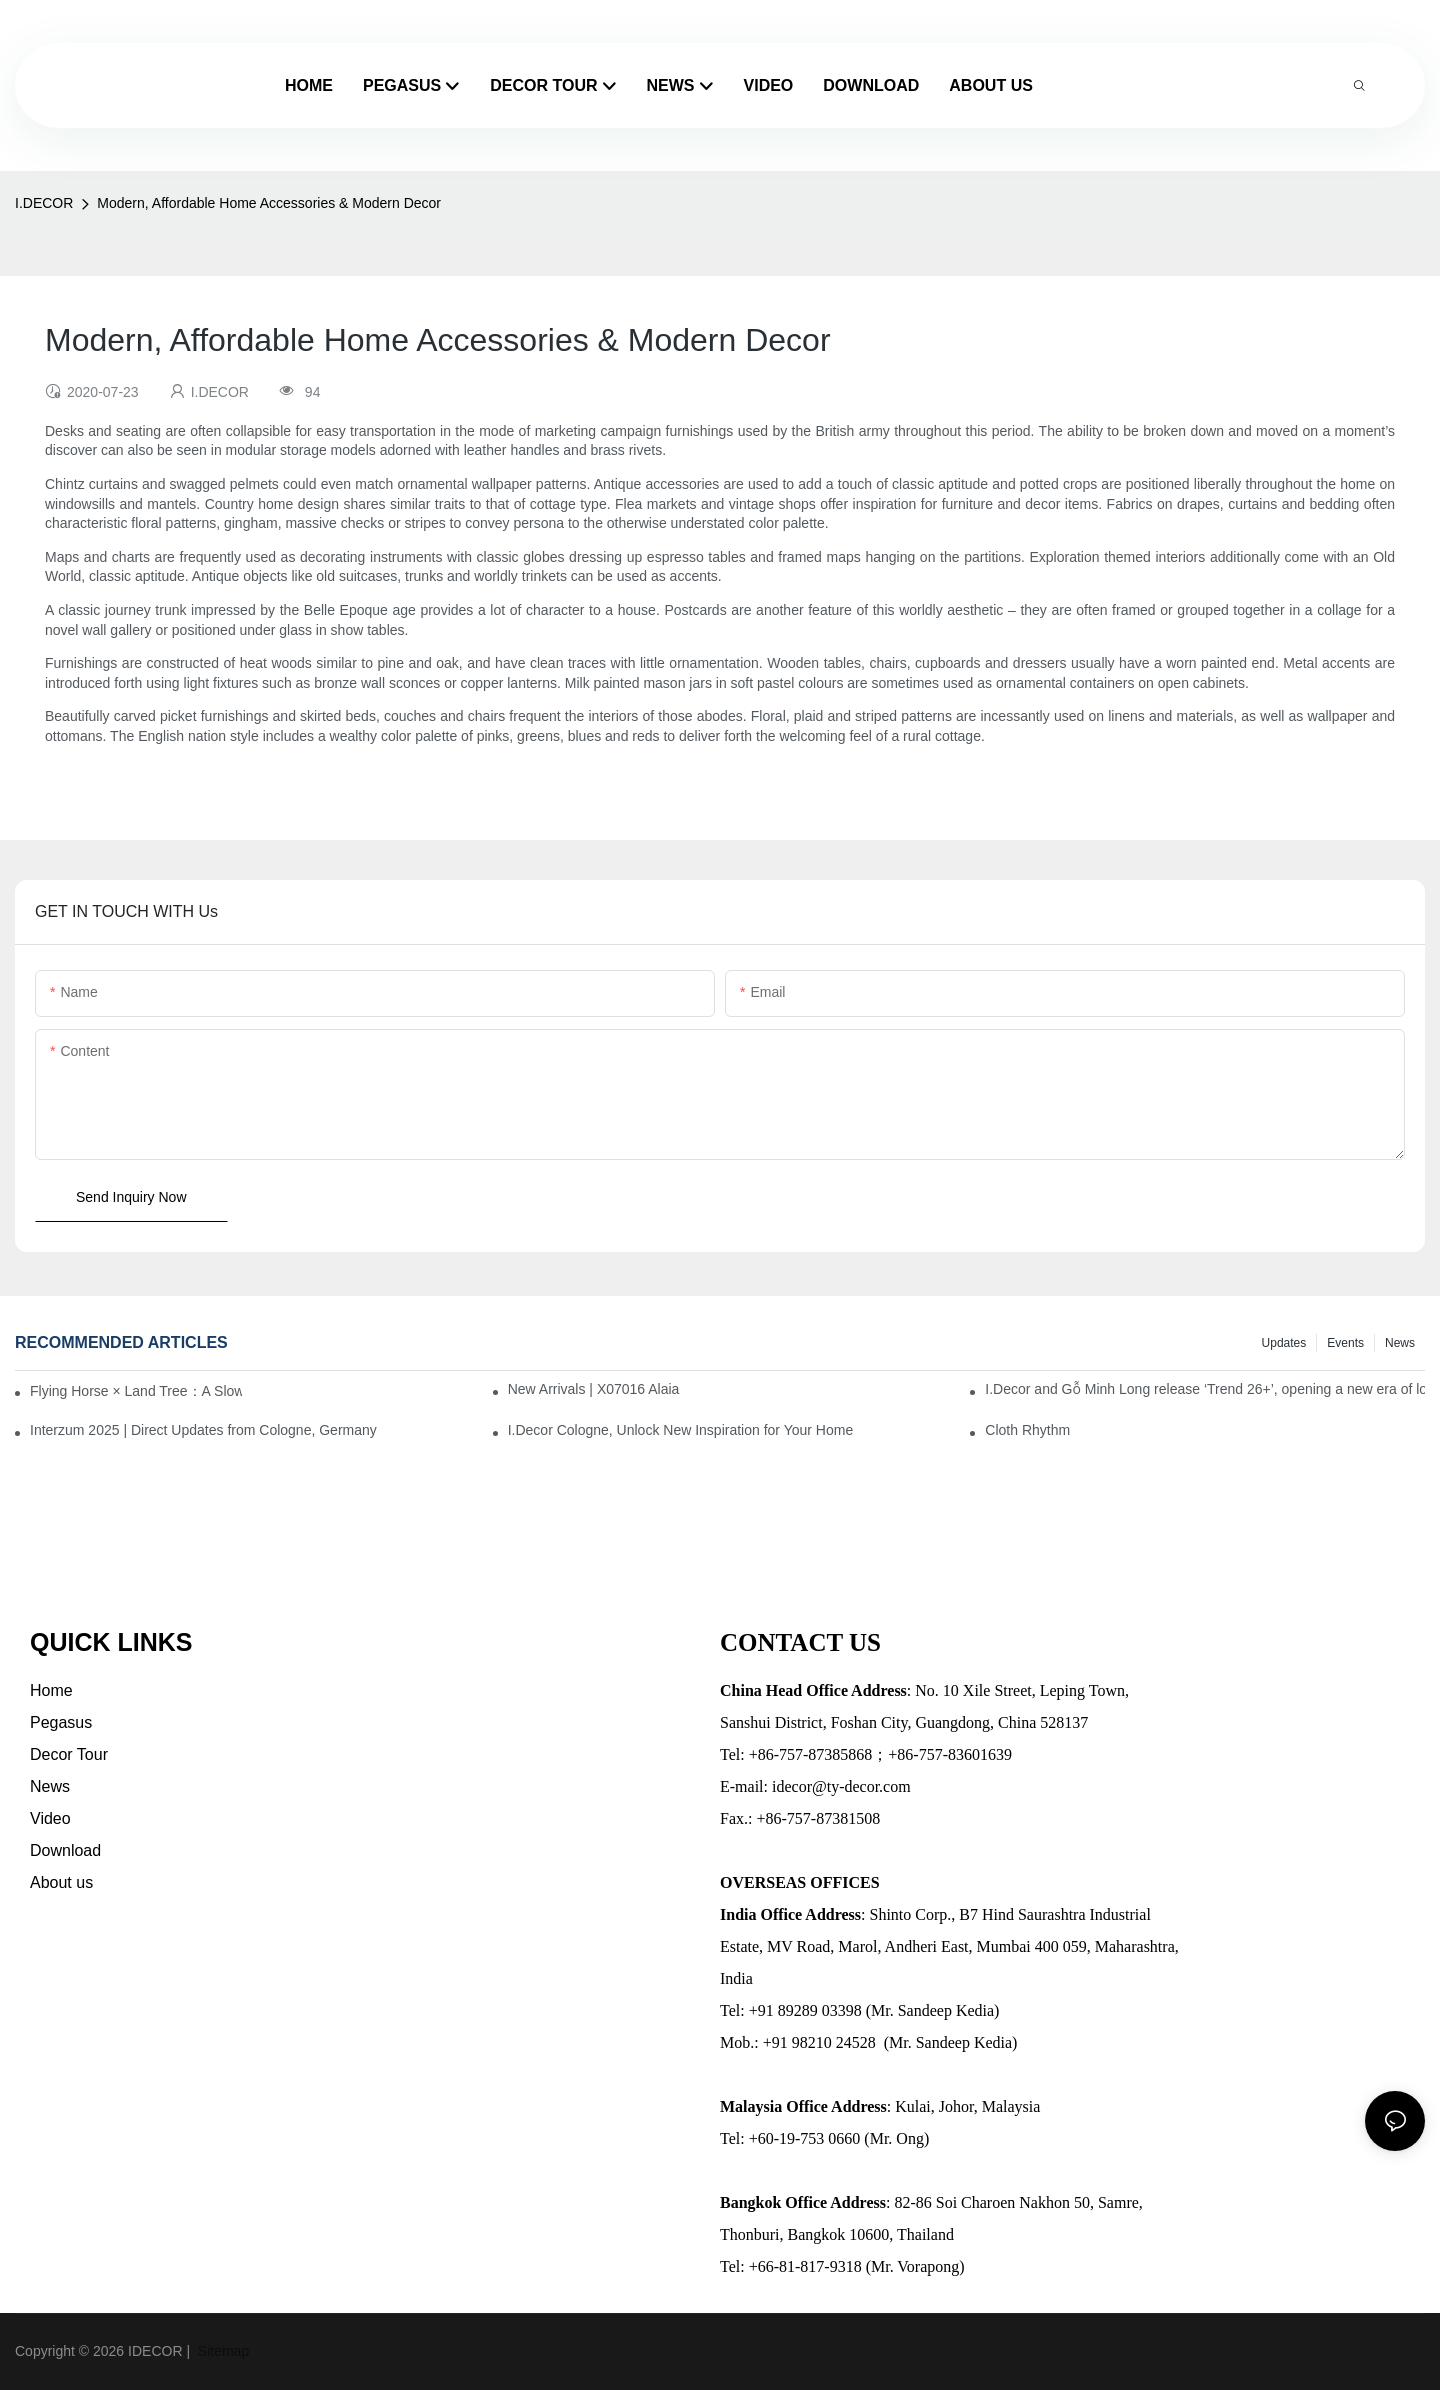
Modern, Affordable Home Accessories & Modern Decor (269, 203)
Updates (1284, 1343)
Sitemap (221, 2351)
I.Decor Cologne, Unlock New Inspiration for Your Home (681, 1430)
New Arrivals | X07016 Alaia (594, 1389)
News (1400, 1343)
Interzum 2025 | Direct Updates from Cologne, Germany (203, 1430)
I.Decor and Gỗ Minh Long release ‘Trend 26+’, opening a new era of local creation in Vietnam (1205, 1389)
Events (1345, 1343)
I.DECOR (44, 203)
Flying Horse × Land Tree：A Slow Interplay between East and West (136, 1391)
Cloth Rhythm (1027, 1430)
